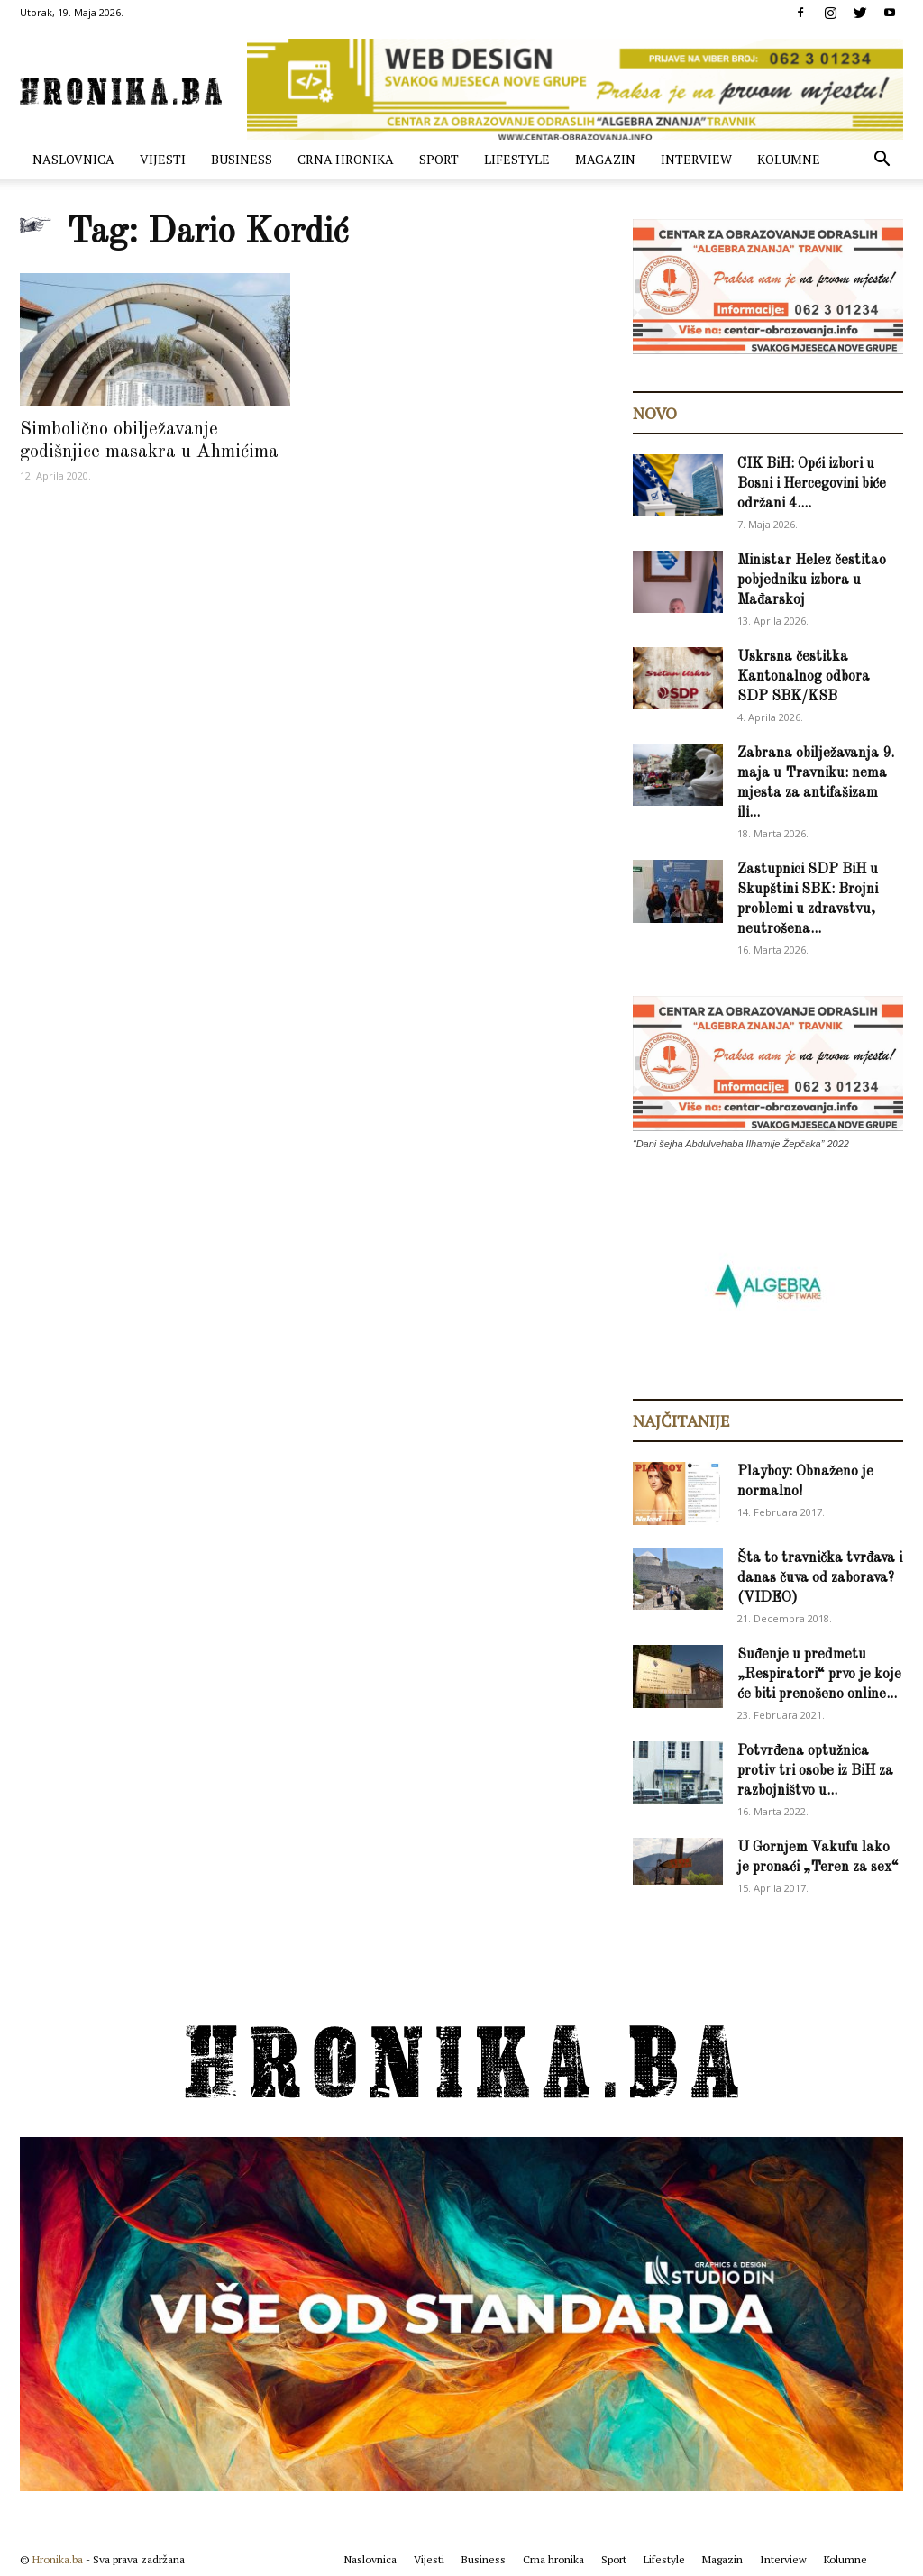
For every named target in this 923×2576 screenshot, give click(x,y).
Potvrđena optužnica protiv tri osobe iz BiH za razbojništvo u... (815, 1771)
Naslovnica (73, 159)
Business (241, 159)
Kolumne (788, 159)
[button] (881, 160)
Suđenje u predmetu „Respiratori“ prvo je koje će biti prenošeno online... (819, 1675)
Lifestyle (517, 159)
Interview (696, 159)
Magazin (605, 159)
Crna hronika (345, 159)
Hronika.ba (57, 2559)
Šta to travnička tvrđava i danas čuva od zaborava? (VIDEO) (819, 1578)
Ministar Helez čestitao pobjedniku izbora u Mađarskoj (811, 580)
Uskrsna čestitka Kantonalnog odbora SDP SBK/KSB (803, 677)
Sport (439, 159)
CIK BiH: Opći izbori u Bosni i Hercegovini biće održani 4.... (811, 484)
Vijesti (163, 159)
